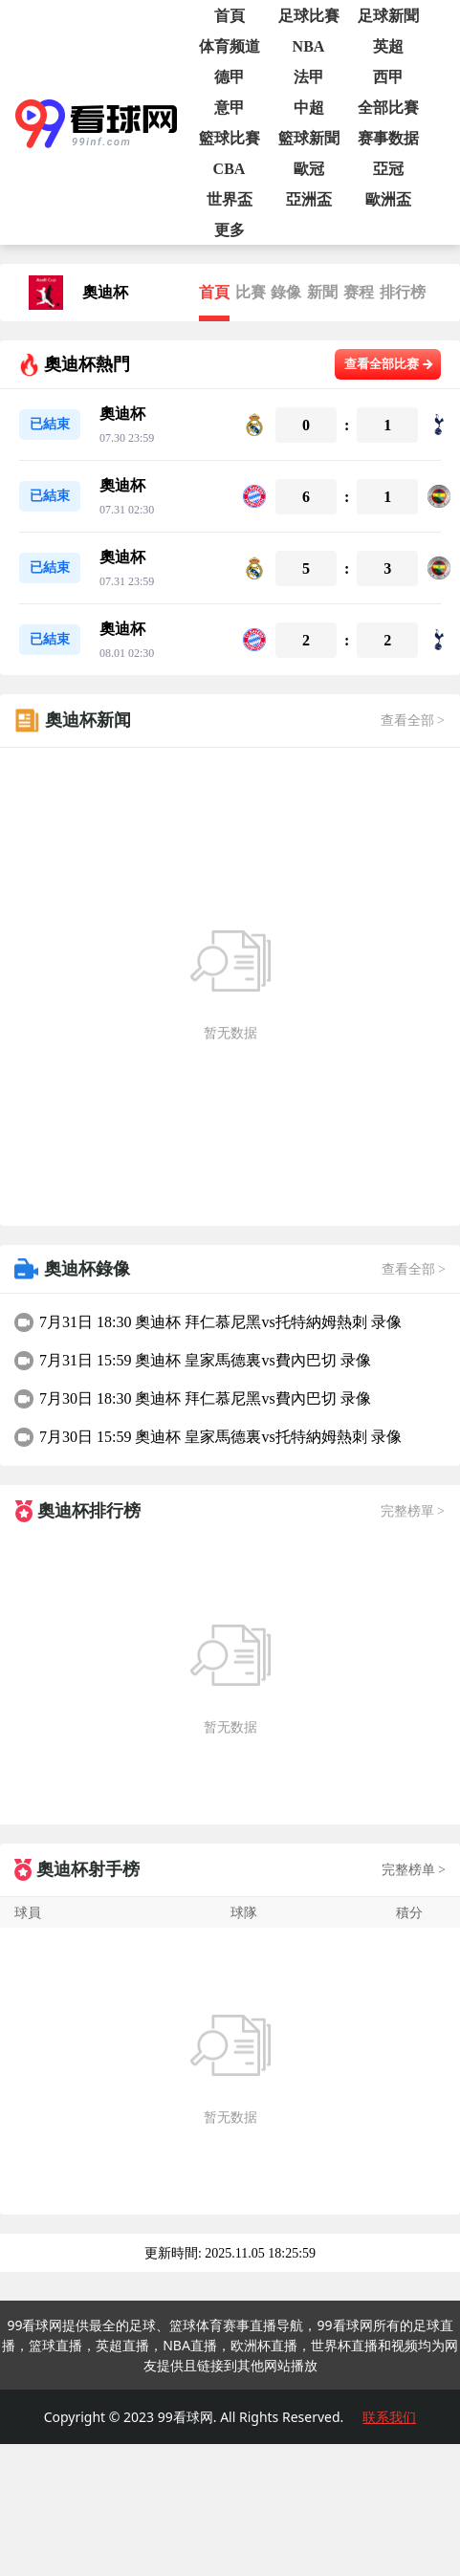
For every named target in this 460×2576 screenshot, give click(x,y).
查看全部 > (413, 720)
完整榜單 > (413, 1511)
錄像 (286, 292)
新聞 (322, 292)
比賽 (250, 292)
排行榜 (403, 292)
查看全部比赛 (388, 364)
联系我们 (389, 2417)
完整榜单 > (414, 1870)
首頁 (214, 292)
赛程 (358, 292)
